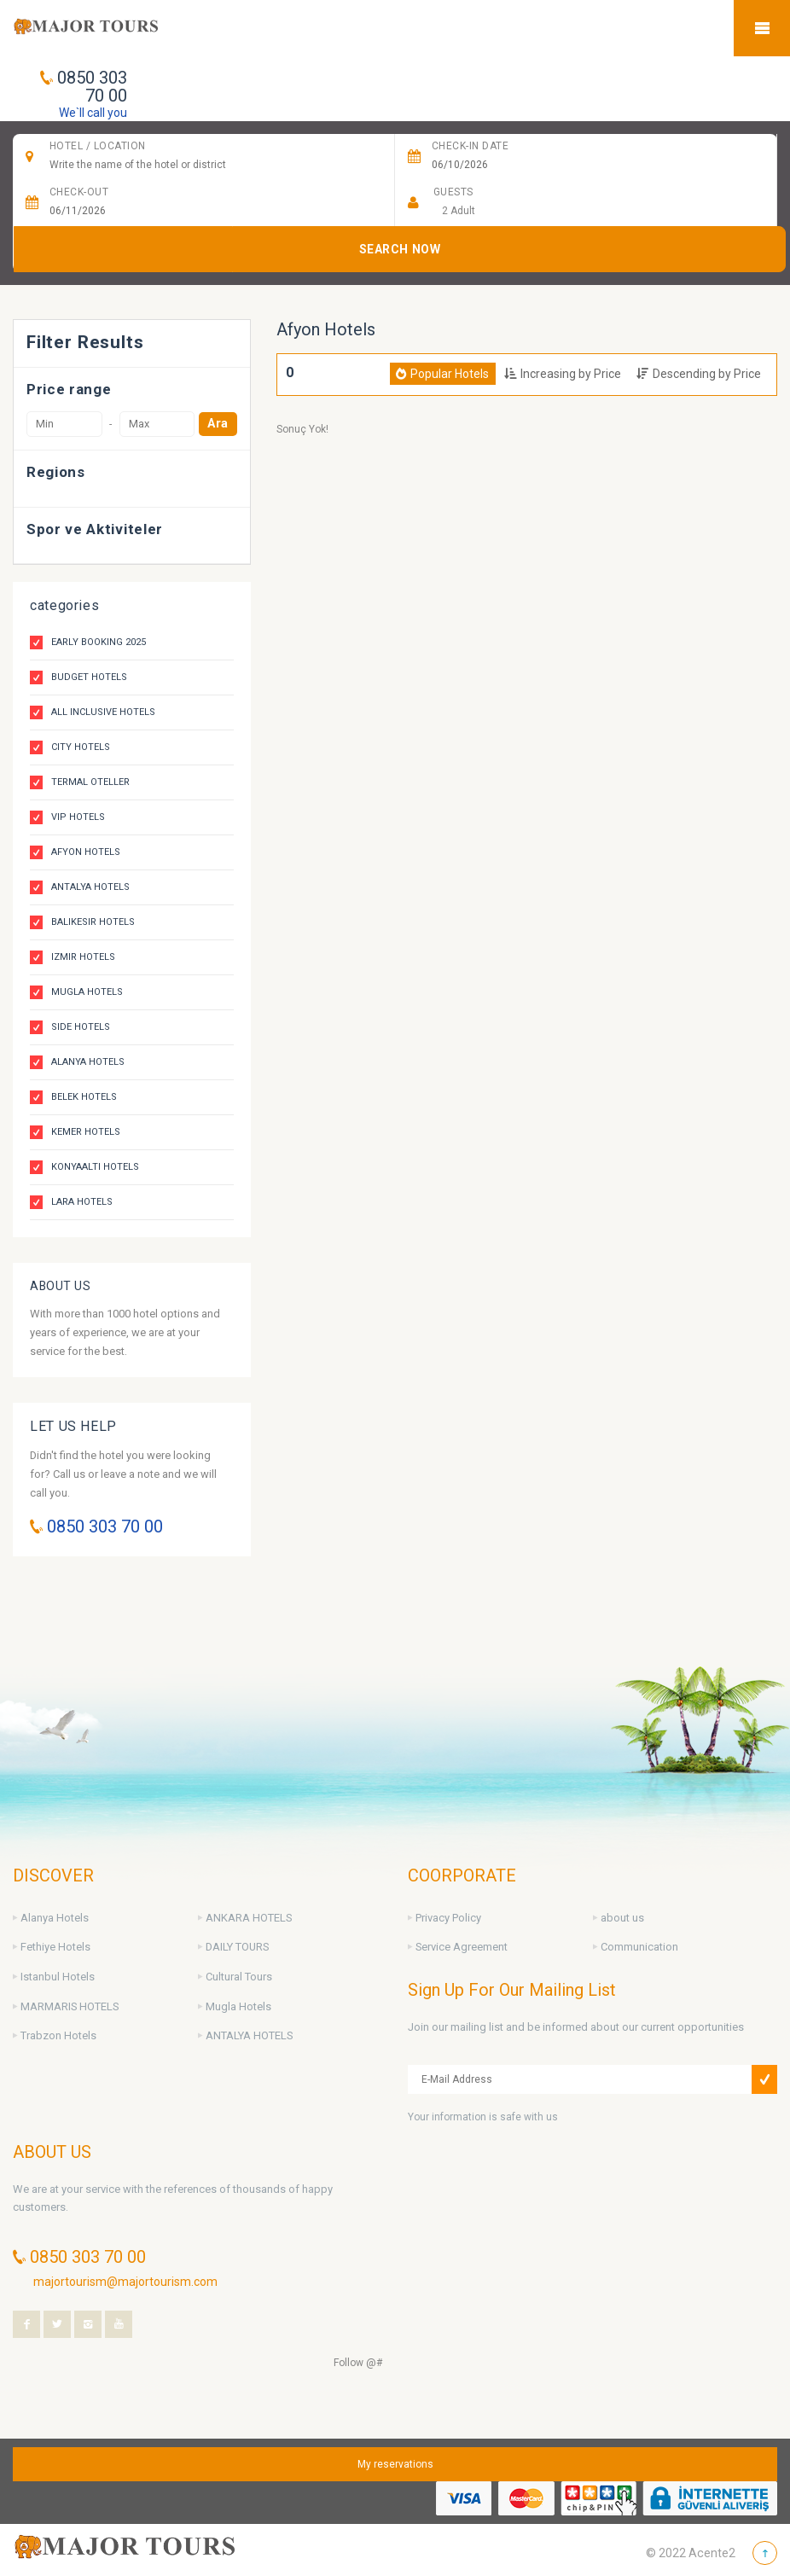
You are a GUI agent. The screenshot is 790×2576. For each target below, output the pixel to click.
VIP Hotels (78, 817)
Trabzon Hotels (58, 2035)
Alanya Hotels (88, 1061)
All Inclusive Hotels (103, 712)
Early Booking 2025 (98, 642)
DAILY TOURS (237, 1946)
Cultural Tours (239, 1976)
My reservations (395, 2464)
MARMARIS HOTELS (69, 2006)
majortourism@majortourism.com (125, 2281)
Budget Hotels (89, 677)
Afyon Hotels (85, 852)
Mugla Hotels (87, 991)
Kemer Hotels (85, 1131)
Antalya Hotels (90, 887)
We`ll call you (93, 112)
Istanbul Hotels (57, 1976)
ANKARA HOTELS (249, 1917)
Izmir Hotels (83, 956)
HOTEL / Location (97, 146)
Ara (218, 423)
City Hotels (80, 747)
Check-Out (78, 192)
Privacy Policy (448, 1917)
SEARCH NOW (400, 249)
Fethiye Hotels (55, 1946)
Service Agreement (461, 1946)
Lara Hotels (82, 1201)
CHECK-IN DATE (470, 146)
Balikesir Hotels (93, 921)
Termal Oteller (90, 782)
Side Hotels (80, 1026)
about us (622, 1917)
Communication (639, 1946)
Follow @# (358, 2363)
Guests (453, 192)
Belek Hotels (84, 1096)
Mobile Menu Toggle (762, 28)
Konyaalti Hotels (95, 1166)
